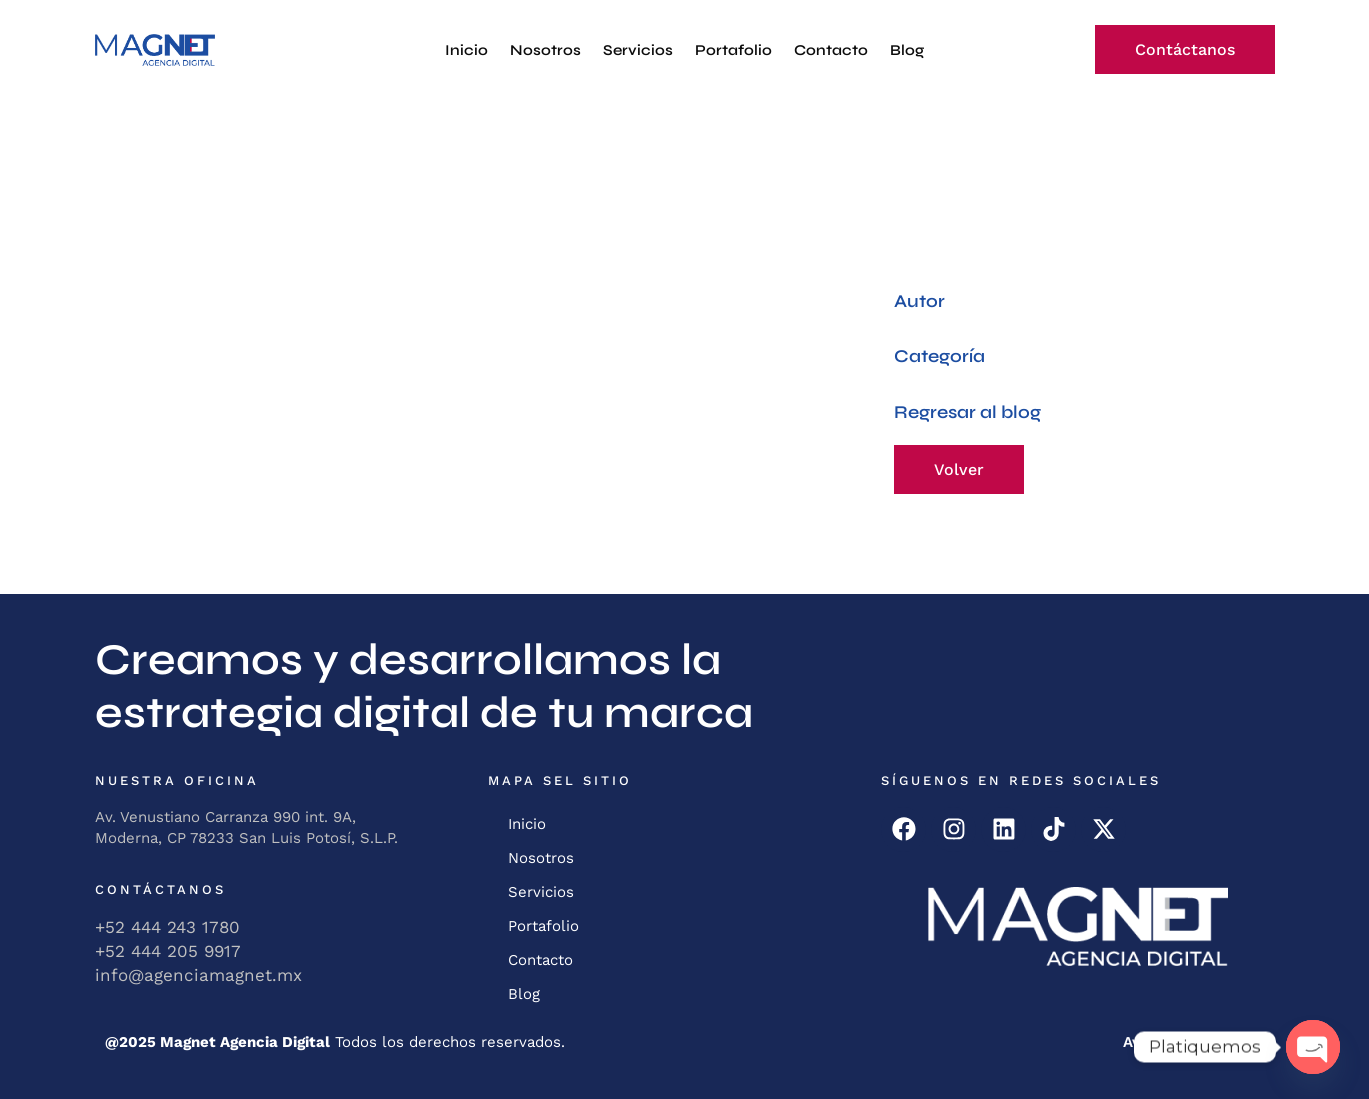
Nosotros (545, 50)
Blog (907, 50)
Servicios (638, 50)
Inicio (466, 50)
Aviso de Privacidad (1194, 1042)
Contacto (831, 50)
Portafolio (733, 50)
